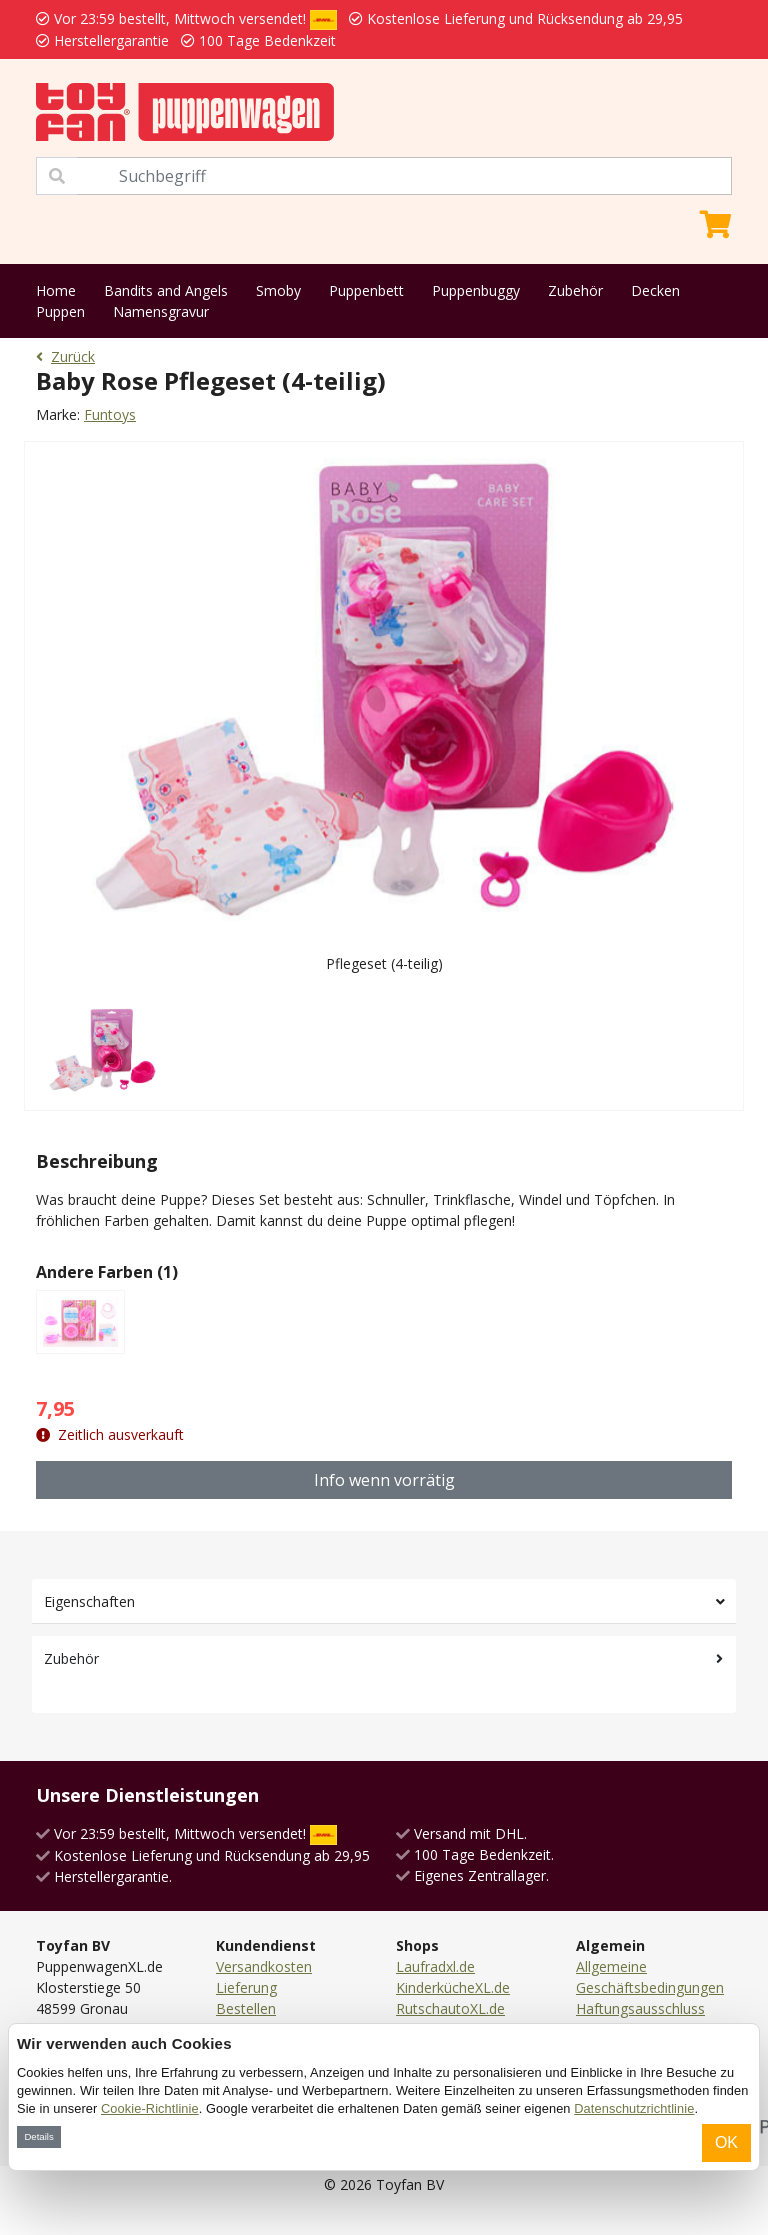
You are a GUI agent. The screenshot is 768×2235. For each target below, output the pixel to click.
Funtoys (110, 414)
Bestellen (246, 2008)
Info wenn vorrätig (384, 1480)
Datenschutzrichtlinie (634, 2108)
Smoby (278, 290)
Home (56, 290)
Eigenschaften (89, 1601)
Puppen (60, 311)
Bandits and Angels (166, 290)
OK (726, 2142)
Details (38, 2136)
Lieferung (246, 1987)
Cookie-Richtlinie (150, 2108)
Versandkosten (264, 1966)
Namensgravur (161, 311)
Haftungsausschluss (640, 2008)
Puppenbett (366, 290)
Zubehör (575, 290)
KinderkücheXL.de (453, 1987)
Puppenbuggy (476, 290)
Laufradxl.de (435, 1966)
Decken (655, 290)
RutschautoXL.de (450, 2008)
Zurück (65, 356)
